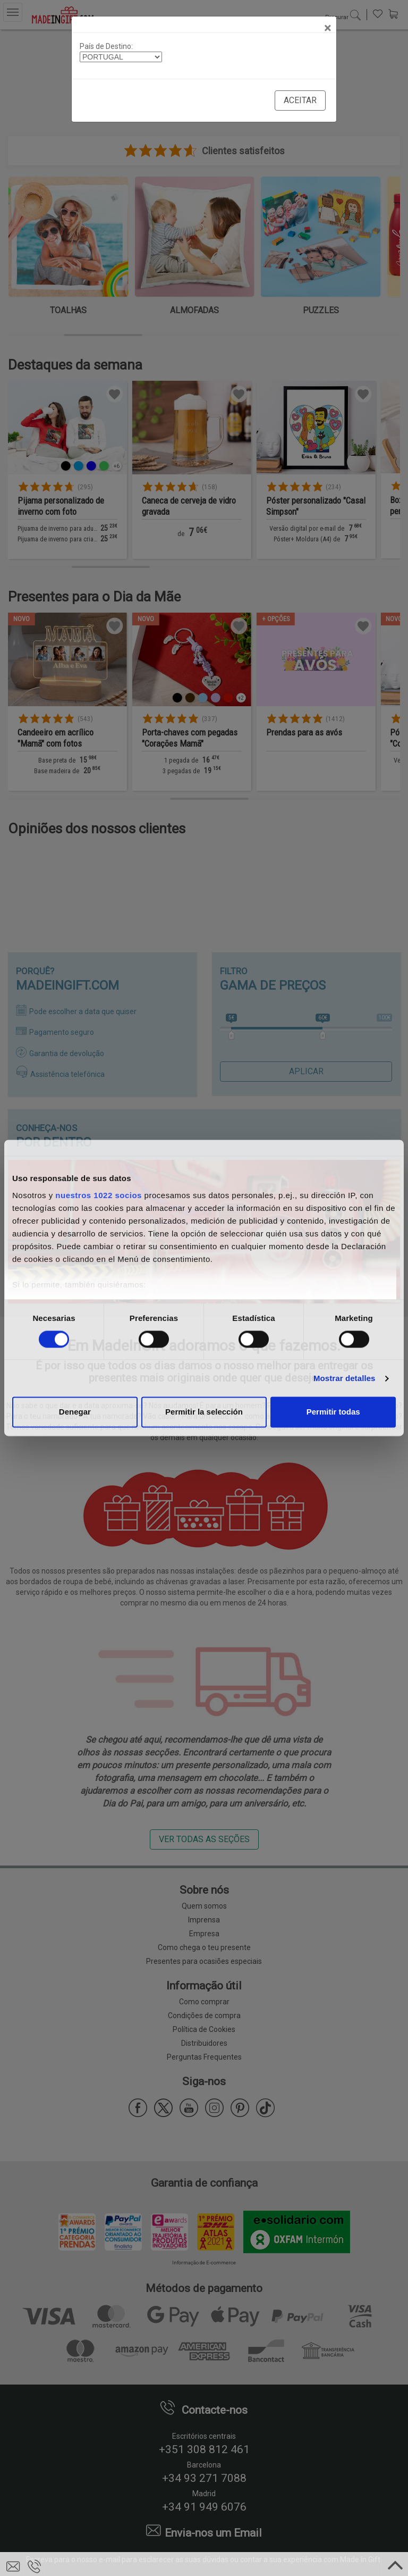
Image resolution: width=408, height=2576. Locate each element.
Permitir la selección (204, 1412)
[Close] (327, 28)
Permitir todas (333, 1412)
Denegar (75, 1412)
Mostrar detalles (344, 1378)
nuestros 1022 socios (98, 1195)
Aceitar (300, 100)
